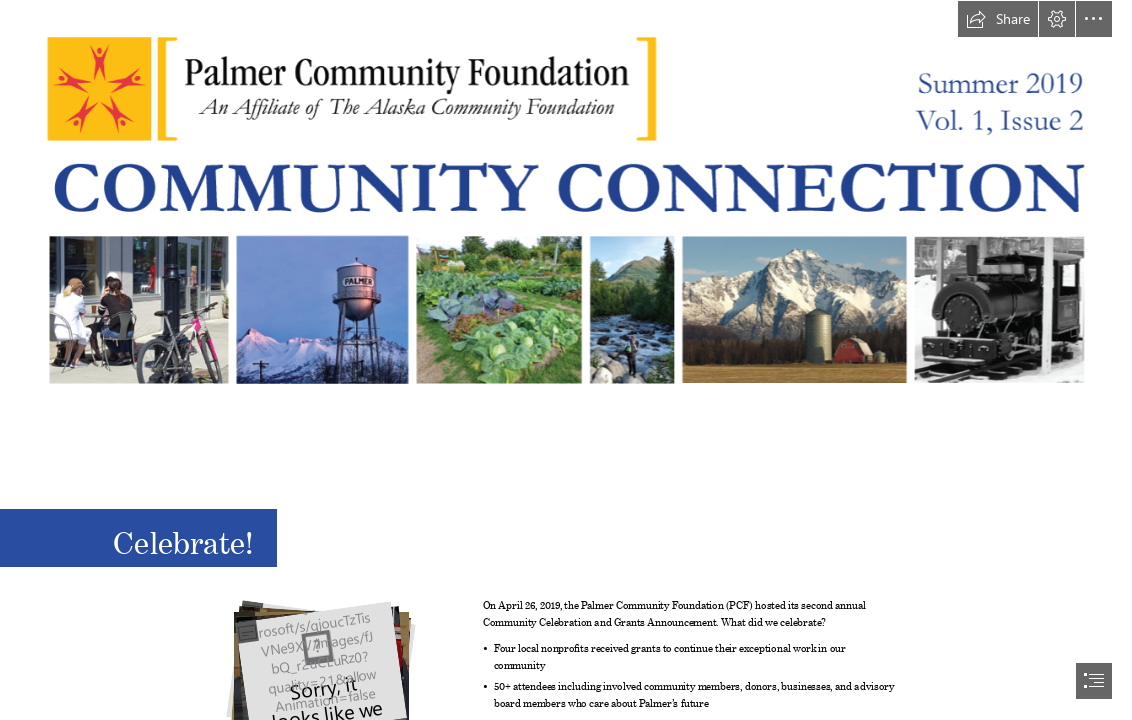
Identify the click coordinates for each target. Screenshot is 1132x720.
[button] (998, 19)
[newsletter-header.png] (566, 214)
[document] (566, 360)
